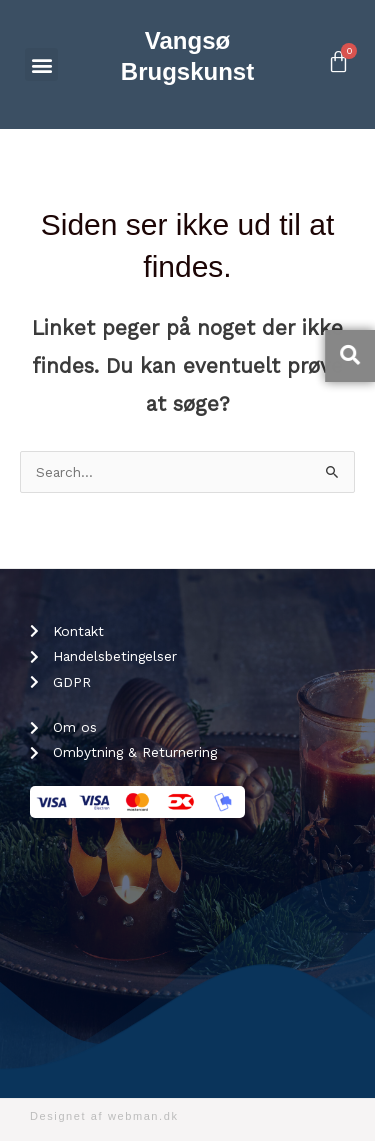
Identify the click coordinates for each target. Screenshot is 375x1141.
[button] (41, 64)
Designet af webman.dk (104, 1116)
